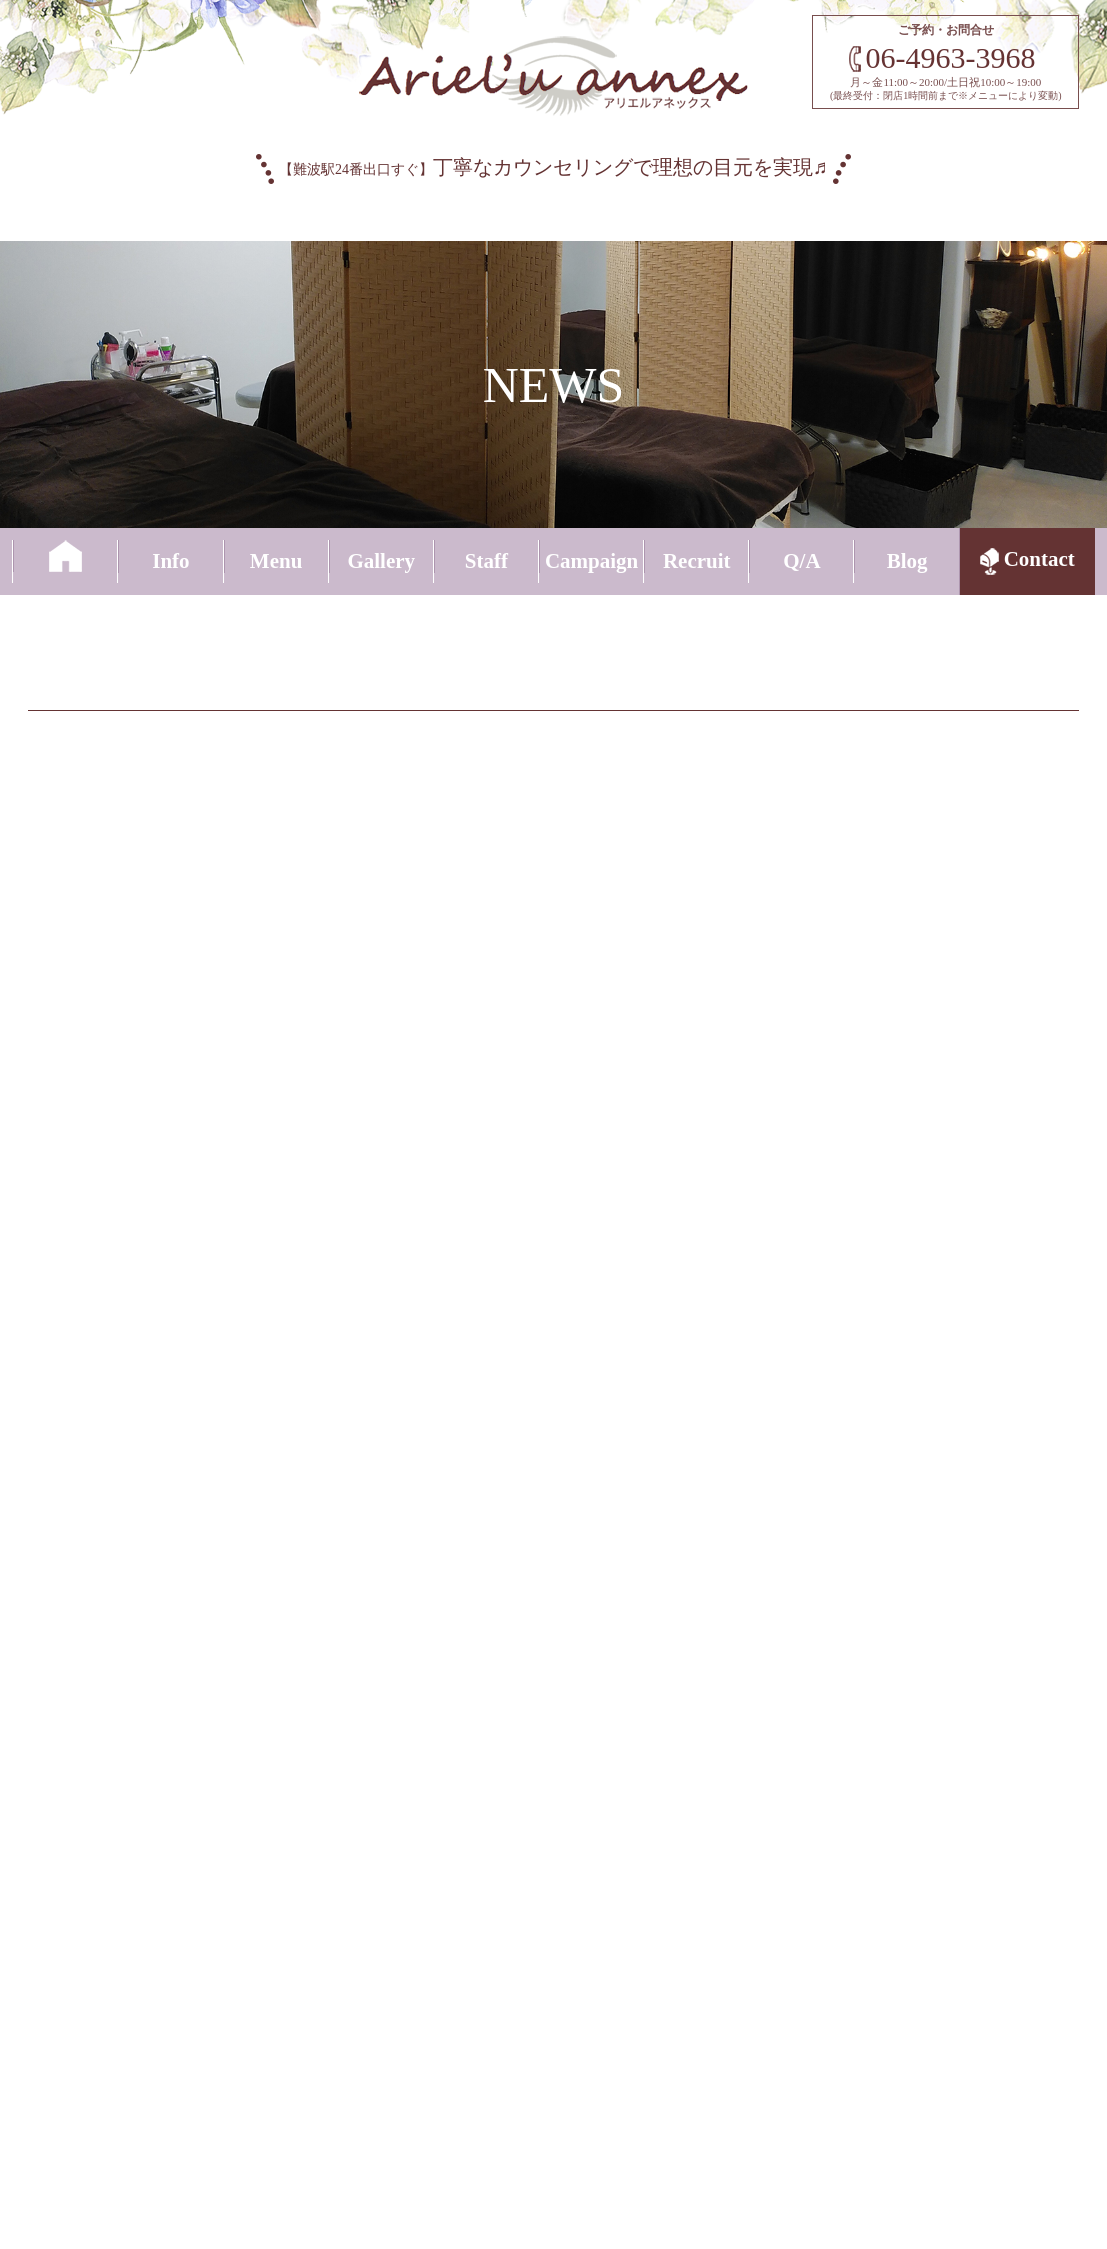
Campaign (591, 560)
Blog (907, 560)
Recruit (697, 560)
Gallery (381, 560)
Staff (486, 560)
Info (170, 560)
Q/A (801, 560)
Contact (1027, 562)
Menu (276, 560)
